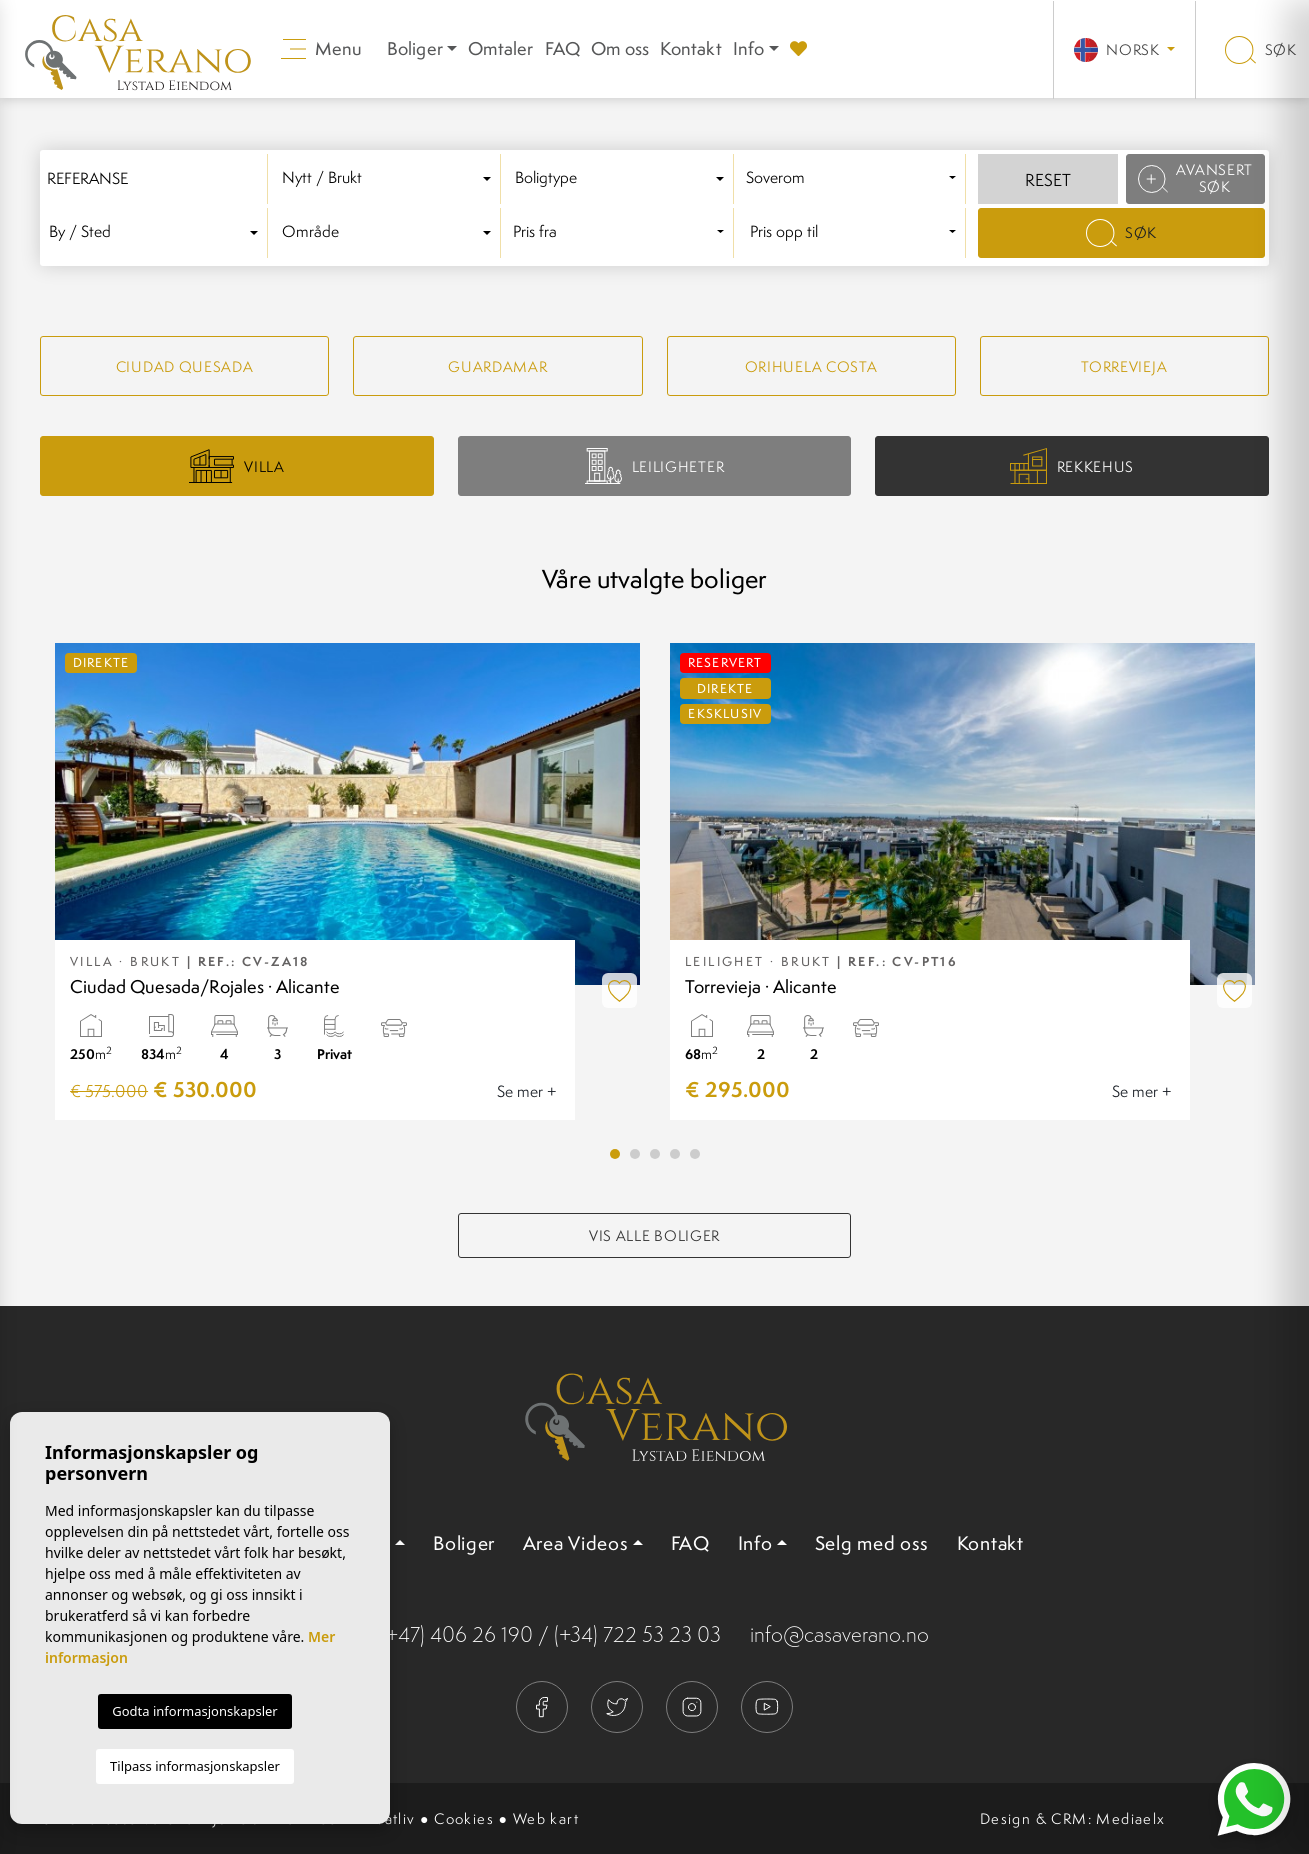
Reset (1048, 180)
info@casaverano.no (839, 1634)
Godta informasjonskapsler (194, 1711)
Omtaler (500, 48)
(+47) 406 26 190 (457, 1634)
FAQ (563, 48)
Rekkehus (1072, 466)
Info (749, 48)
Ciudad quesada (185, 366)
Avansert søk (1196, 178)
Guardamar (497, 366)
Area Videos (576, 1543)
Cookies (464, 1818)
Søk (1261, 49)
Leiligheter (654, 465)
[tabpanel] (347, 881)
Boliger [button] (415, 48)
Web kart (546, 1818)
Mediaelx (1130, 1818)
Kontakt (690, 48)
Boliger (464, 1543)
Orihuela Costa (811, 366)
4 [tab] (675, 1154)
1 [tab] (615, 1154)
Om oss (620, 48)
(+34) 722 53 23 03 (637, 1634)
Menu (322, 48)
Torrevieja (1124, 366)
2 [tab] (635, 1154)
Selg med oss (872, 1543)
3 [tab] (655, 1154)
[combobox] (390, 179)
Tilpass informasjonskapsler (195, 1766)
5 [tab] (695, 1154)
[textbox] (390, 178)
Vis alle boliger (654, 1235)
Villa (237, 466)
